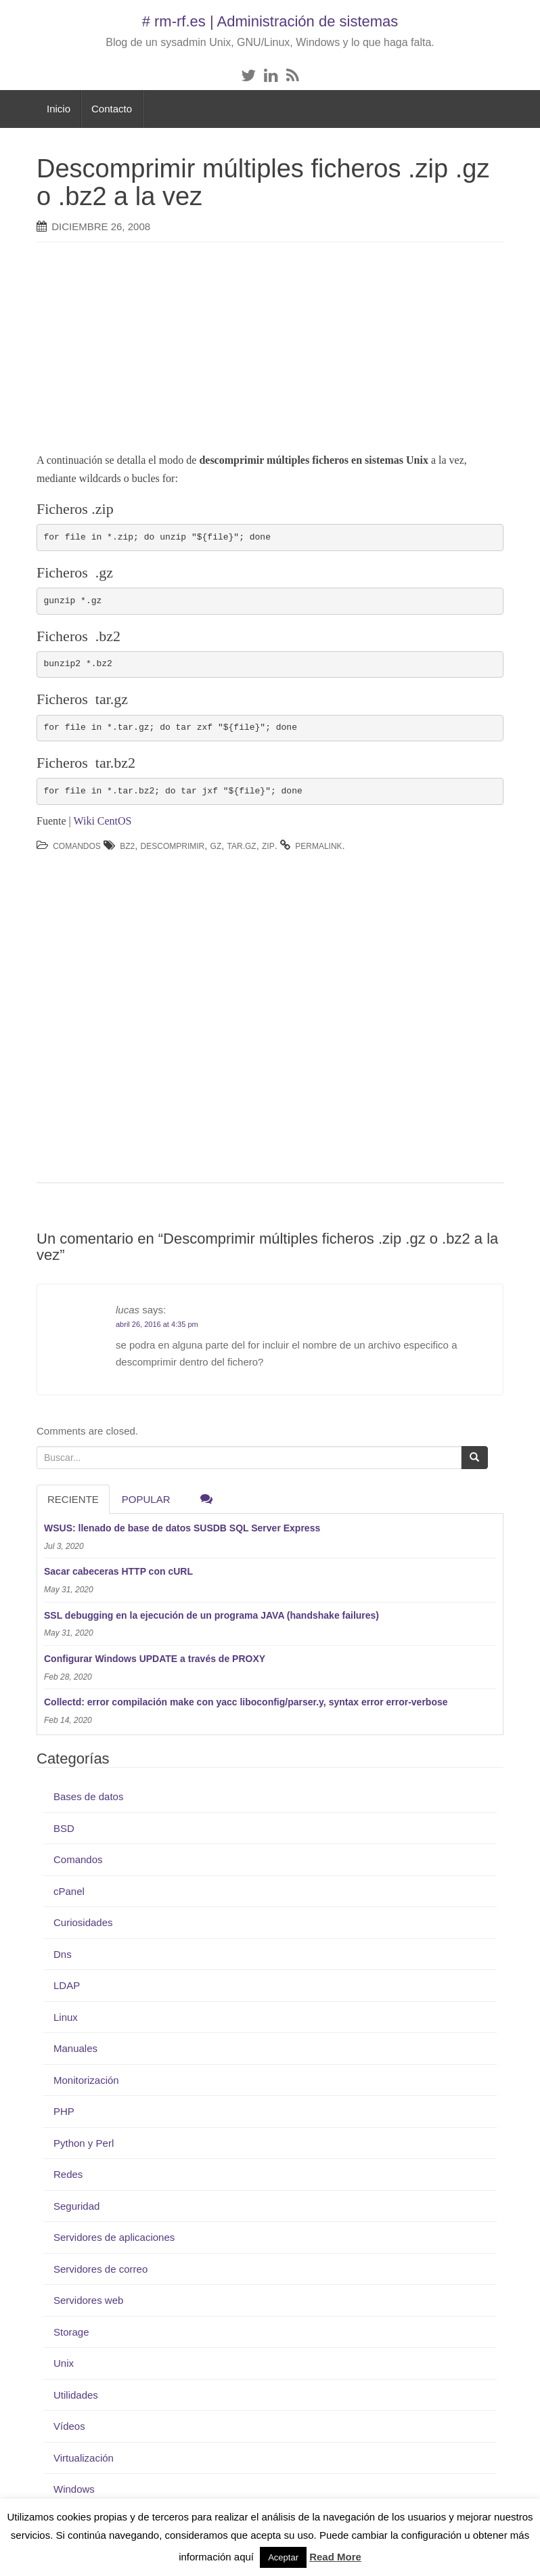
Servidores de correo (100, 2269)
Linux (65, 2017)
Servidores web (88, 2300)
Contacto (111, 108)
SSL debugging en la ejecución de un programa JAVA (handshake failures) (211, 1615)
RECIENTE (73, 1499)
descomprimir (173, 846)
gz (216, 846)
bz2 (127, 846)
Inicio (58, 108)
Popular (146, 1499)
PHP (63, 2111)
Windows (74, 2489)
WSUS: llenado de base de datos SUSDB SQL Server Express (182, 1528)
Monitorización (86, 2080)
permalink (318, 846)
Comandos (77, 846)
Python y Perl (83, 2143)
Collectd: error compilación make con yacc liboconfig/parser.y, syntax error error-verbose (246, 1702)
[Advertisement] (263, 350)
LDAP (66, 1985)
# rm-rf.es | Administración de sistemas (270, 21)
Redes (68, 2174)
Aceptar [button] (283, 2557)
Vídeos (69, 2426)
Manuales (75, 2048)
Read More (335, 2556)
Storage (71, 2332)
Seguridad (76, 2206)
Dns (62, 1954)
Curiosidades (83, 1922)
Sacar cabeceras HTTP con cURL (118, 1571)
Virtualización (83, 2458)
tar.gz (241, 846)
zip (268, 846)
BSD (63, 1828)
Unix (63, 2363)
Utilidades (75, 2395)
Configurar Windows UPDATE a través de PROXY (154, 1658)
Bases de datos (88, 1796)
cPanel (69, 1891)
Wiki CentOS (102, 821)
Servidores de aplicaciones (114, 2237)
